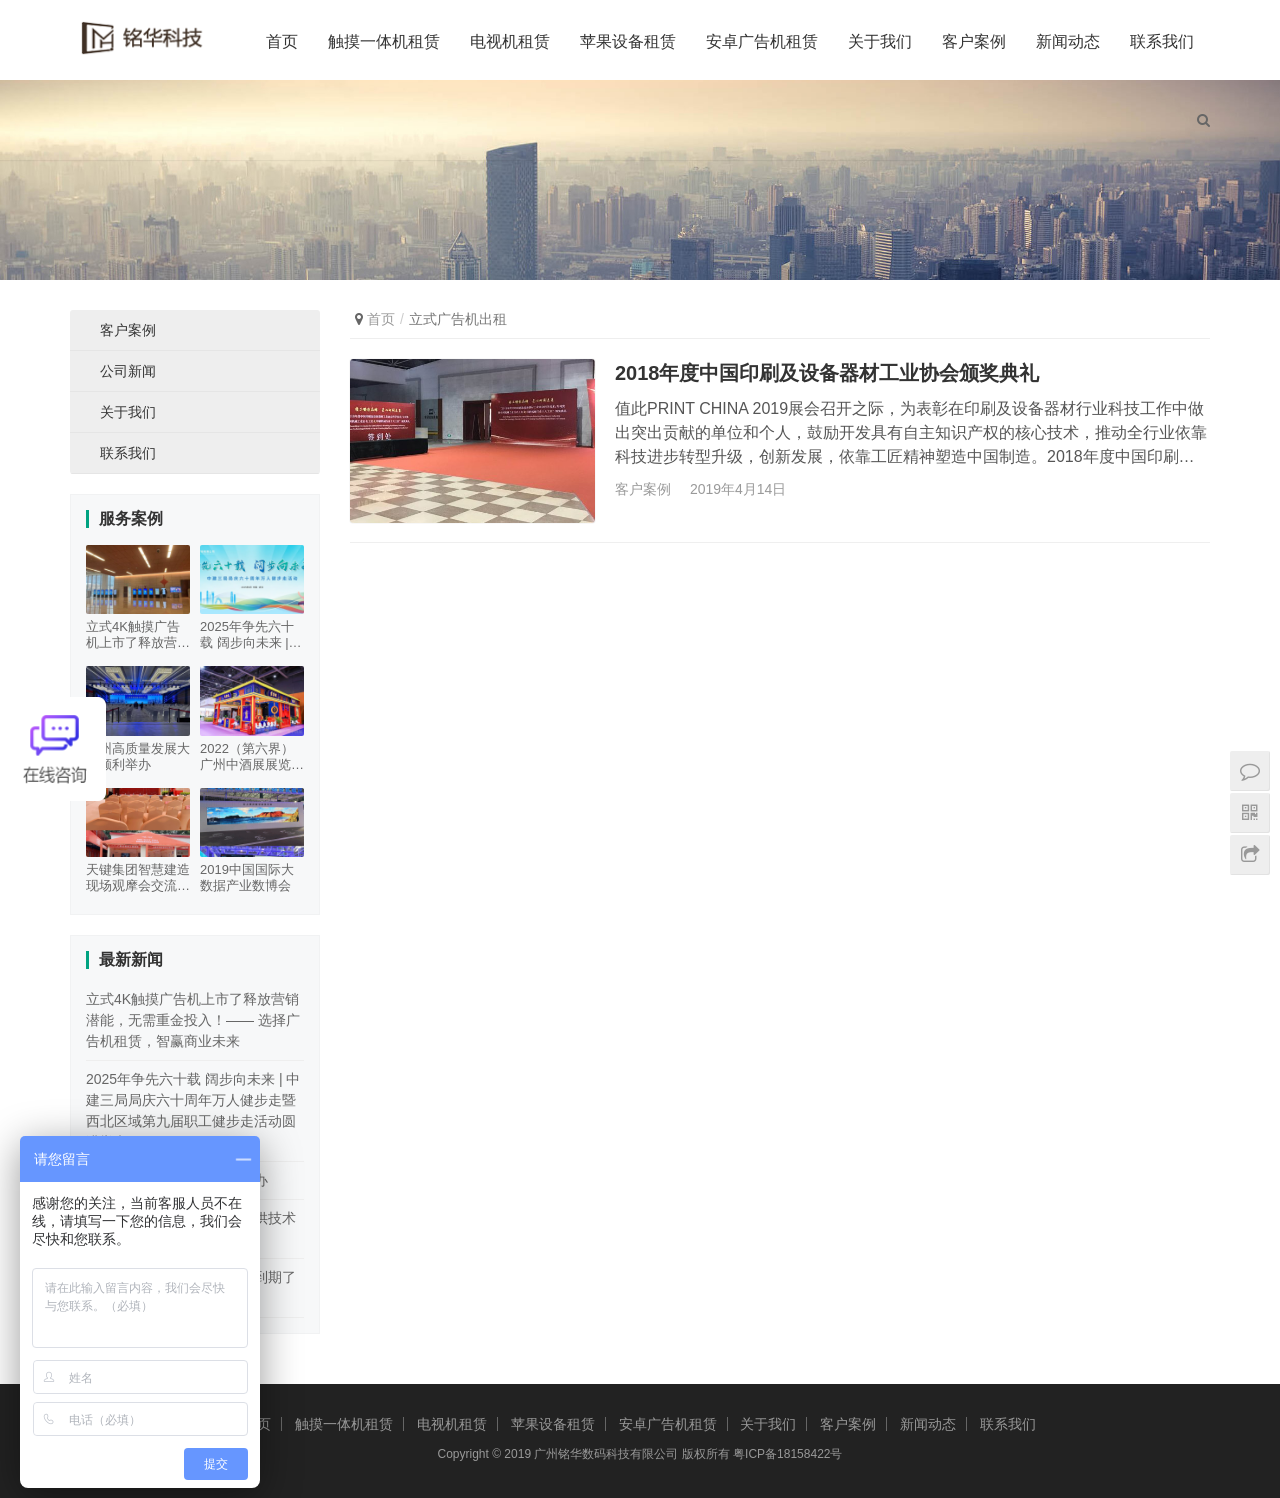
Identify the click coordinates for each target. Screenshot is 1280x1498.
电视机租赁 (512, 41)
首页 (284, 41)
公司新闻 (128, 371)
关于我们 (882, 41)
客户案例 (976, 41)
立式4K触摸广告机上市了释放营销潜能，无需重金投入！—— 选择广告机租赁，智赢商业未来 (138, 635)
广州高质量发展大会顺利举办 (138, 756)
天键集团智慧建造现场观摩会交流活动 (138, 878)
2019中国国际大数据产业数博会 (247, 877)
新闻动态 (1070, 41)
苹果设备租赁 (630, 41)
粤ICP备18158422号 (787, 1454)
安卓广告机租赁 (764, 41)
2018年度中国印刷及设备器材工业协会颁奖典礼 (827, 373)
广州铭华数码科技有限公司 (606, 1454)
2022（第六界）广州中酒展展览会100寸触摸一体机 (252, 757)
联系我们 (1164, 41)
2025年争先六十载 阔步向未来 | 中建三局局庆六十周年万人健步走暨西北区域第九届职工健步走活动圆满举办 (252, 635)
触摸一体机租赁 (386, 41)
